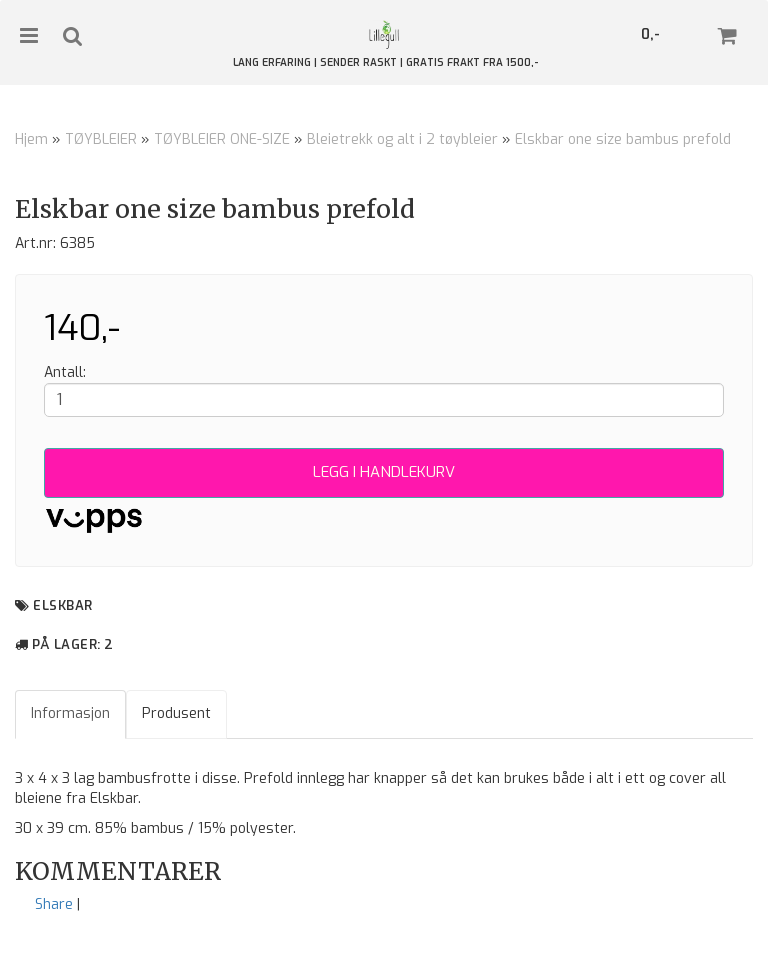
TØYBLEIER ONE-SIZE (222, 139)
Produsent (176, 713)
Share (54, 904)
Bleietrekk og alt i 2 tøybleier (402, 139)
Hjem (31, 139)
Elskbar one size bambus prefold (623, 139)
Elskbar (63, 605)
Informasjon (70, 713)
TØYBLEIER (101, 139)
